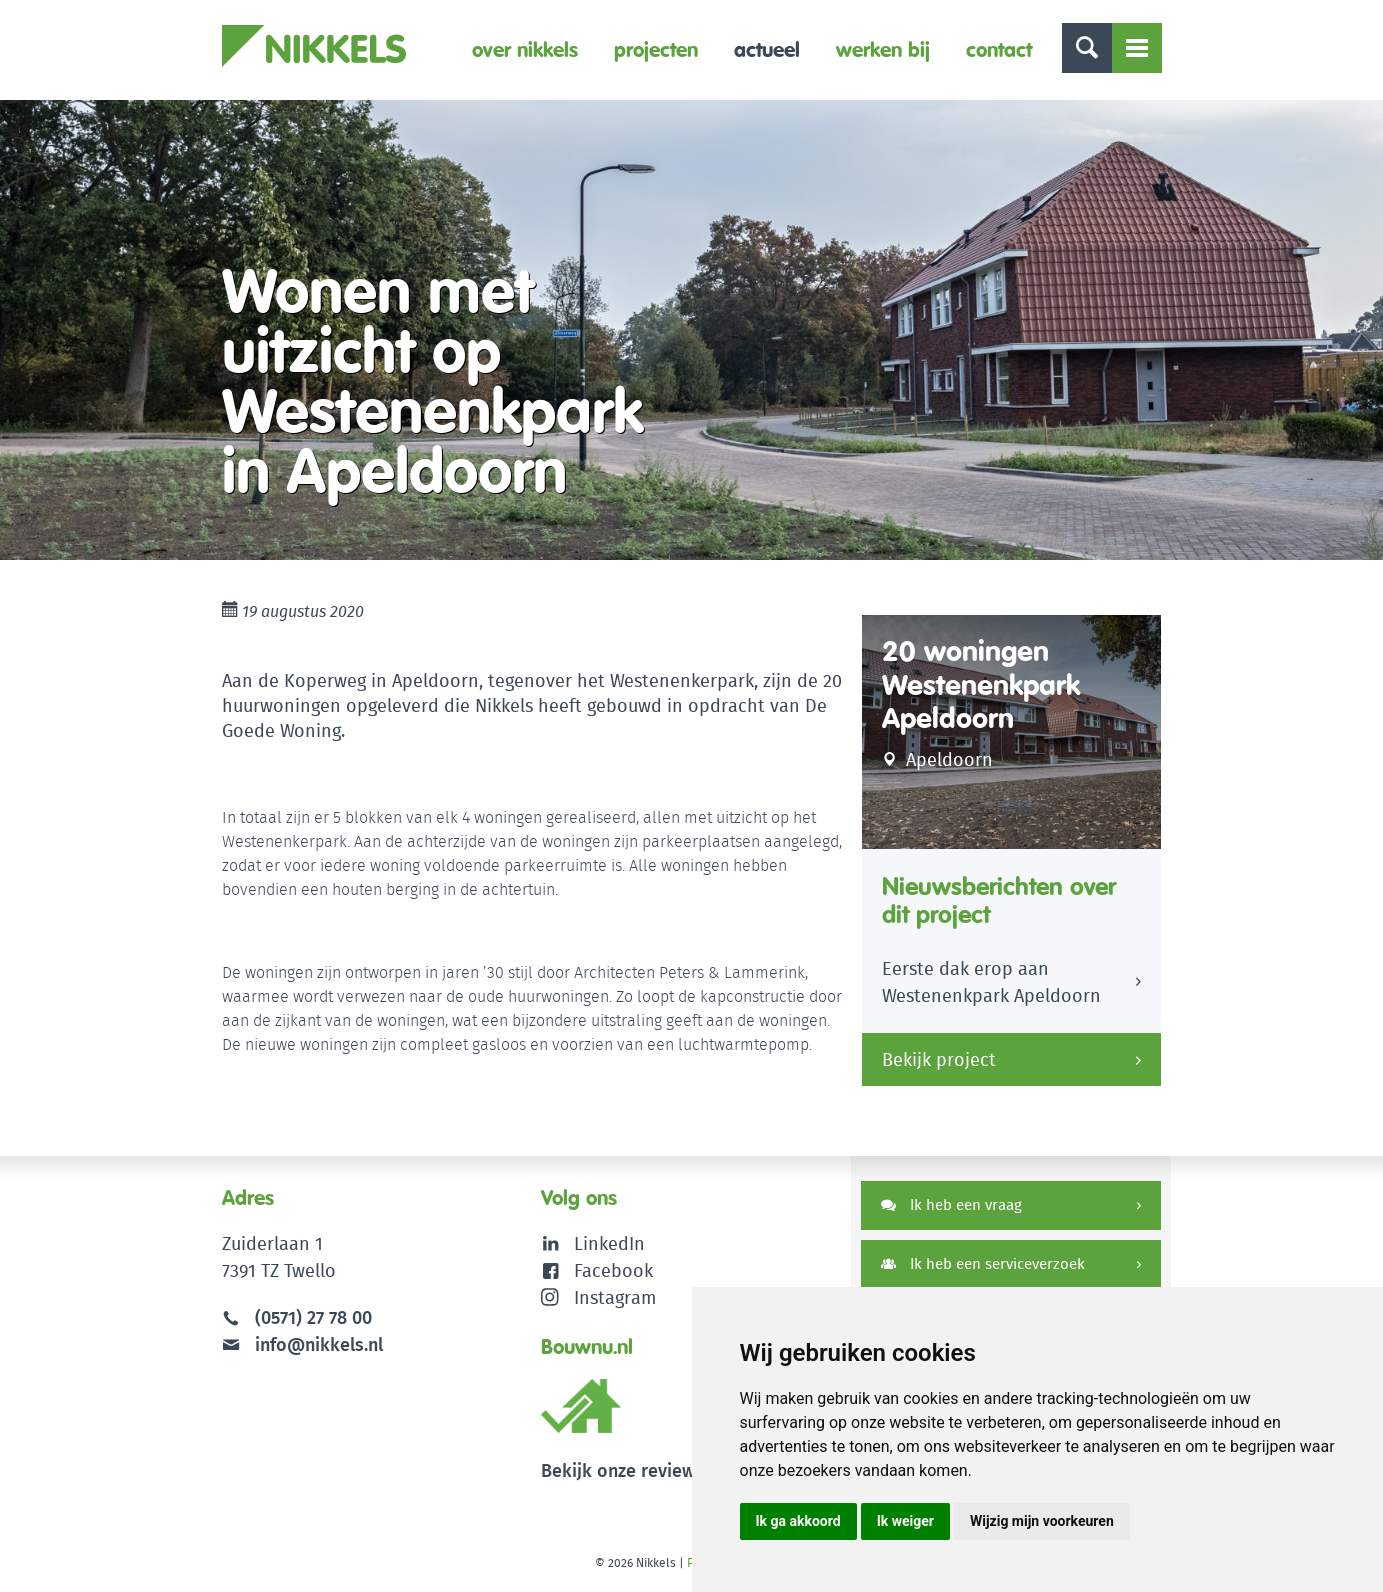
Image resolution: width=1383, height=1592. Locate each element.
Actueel (767, 49)
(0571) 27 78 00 (313, 1317)
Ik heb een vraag (951, 1204)
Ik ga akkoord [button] (798, 1521)
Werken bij (883, 49)
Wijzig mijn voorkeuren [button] (1042, 1521)
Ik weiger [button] (905, 1521)
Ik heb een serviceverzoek (983, 1263)
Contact (999, 49)
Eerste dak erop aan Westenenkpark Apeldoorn (991, 982)
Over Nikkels (525, 49)
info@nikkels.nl (302, 1344)
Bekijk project (939, 1059)
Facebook (613, 1270)
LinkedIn (609, 1243)
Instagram (598, 1297)
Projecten (656, 49)
